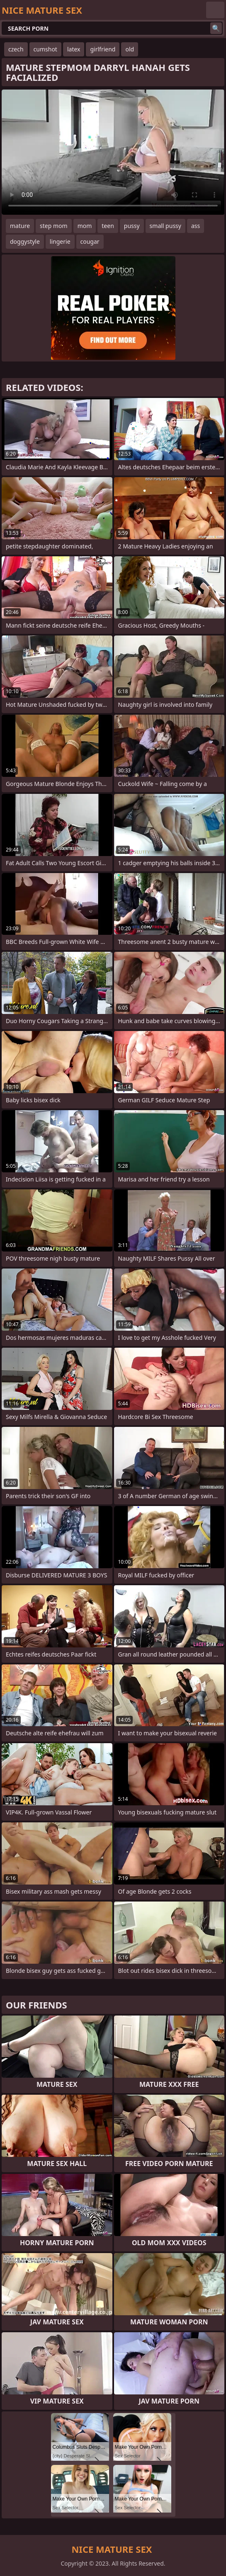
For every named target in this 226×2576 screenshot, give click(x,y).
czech (16, 49)
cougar (90, 241)
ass (195, 226)
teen (108, 226)
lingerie (60, 241)
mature (20, 226)
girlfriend (102, 49)
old (129, 49)
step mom (54, 226)
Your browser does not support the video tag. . (113, 152)
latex (73, 49)
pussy (132, 226)
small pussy (165, 226)
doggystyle (25, 241)
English (215, 10)
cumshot (45, 49)
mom (85, 226)
